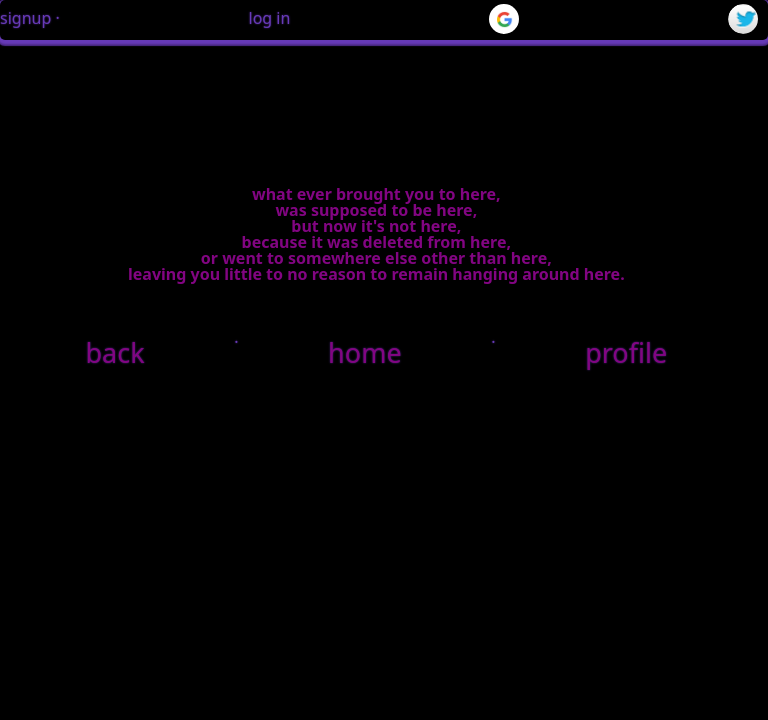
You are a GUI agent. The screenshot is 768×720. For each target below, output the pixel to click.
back (114, 352)
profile (626, 352)
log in (270, 18)
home (365, 352)
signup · (30, 18)
